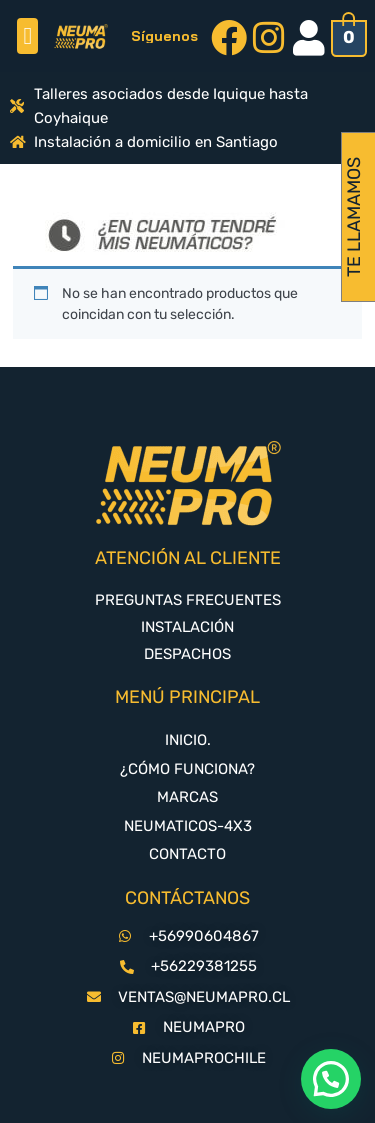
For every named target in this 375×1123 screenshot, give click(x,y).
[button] (27, 36)
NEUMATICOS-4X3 (188, 826)
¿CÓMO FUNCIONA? (187, 769)
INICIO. (188, 740)
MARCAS (187, 797)
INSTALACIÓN (187, 627)
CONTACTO (187, 854)
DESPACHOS (187, 654)
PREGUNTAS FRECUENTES (188, 600)
